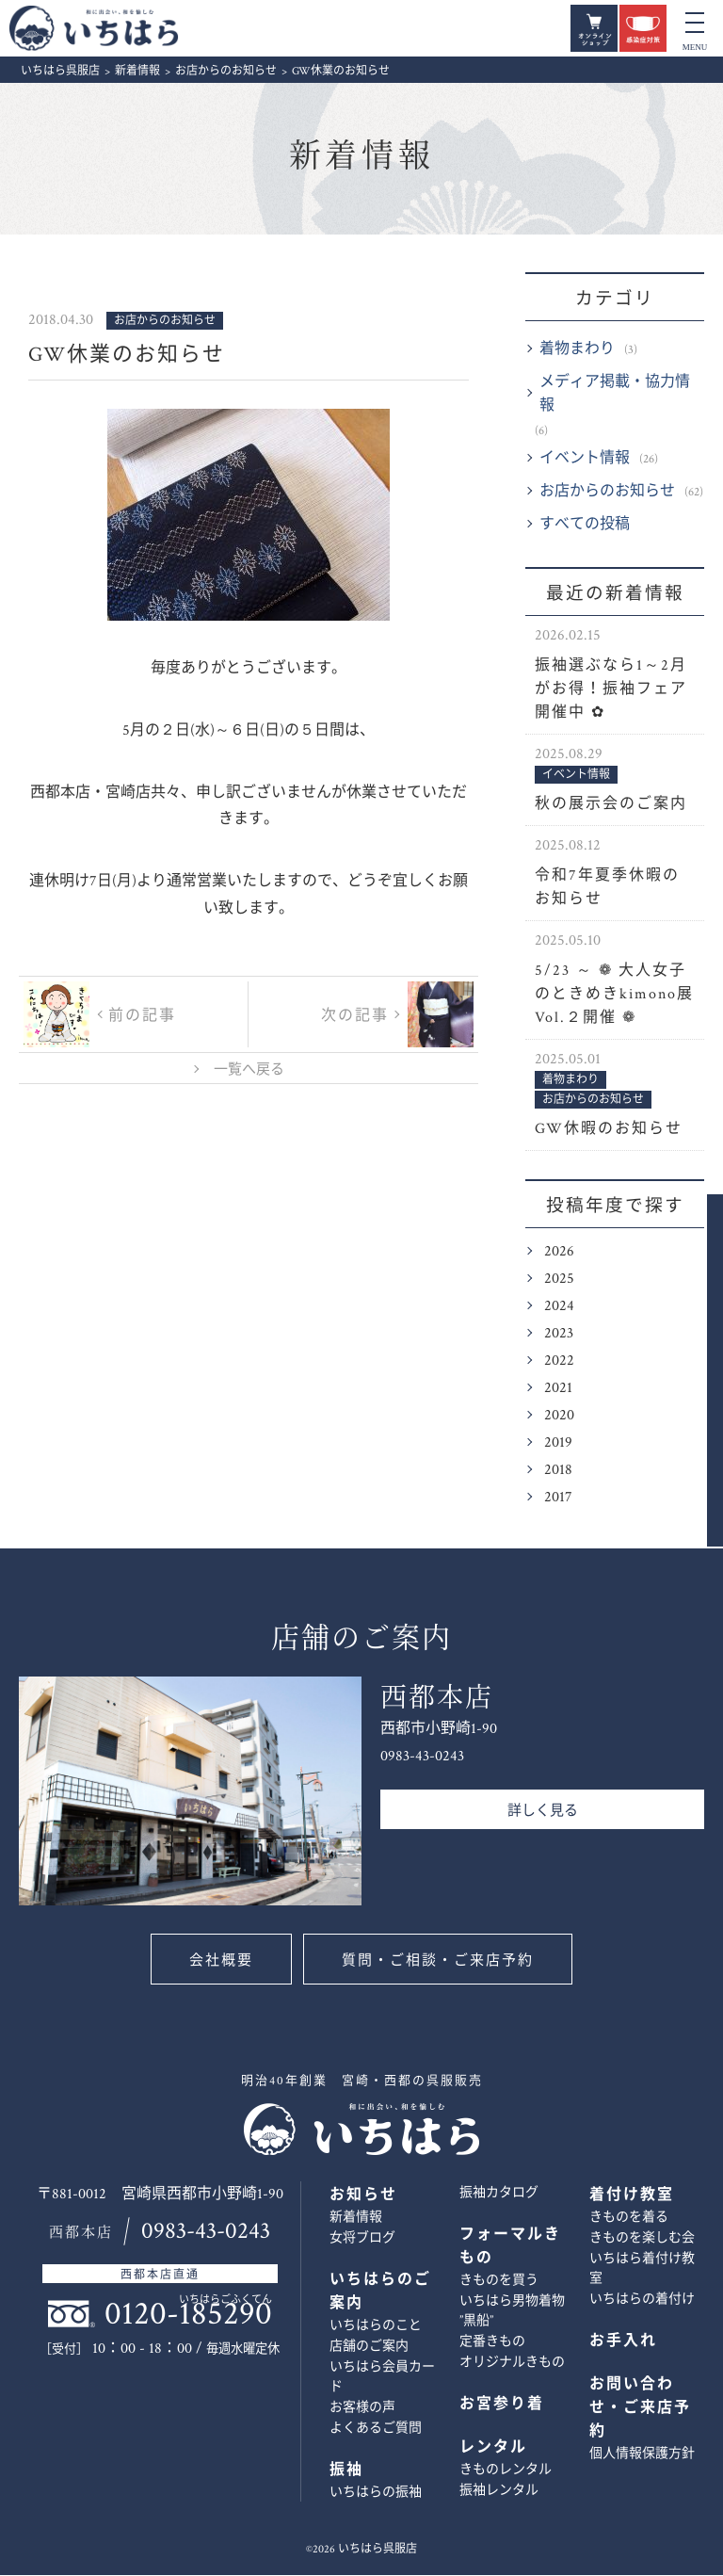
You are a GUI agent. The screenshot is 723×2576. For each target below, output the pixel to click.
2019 (558, 1443)
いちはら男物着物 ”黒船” (512, 2311)
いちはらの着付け (642, 2300)
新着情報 (361, 158)
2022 (559, 1361)
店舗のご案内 (369, 2347)
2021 (558, 1389)
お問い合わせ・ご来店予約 (692, 1382)
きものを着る (628, 2218)
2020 (559, 1416)
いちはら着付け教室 (642, 2269)
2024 (559, 1307)
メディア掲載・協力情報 (614, 394)
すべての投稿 (584, 525)
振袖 (346, 2471)
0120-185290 (188, 2314)
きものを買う (498, 2281)
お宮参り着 (501, 2405)
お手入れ (623, 2342)
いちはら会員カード (382, 2377)
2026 (559, 1252)
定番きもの (492, 2342)
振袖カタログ (498, 2193)
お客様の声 (362, 2408)
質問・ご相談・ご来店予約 (439, 1961)
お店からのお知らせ (607, 492)
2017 (558, 1498)
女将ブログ (362, 2238)
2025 (559, 1279)
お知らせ (363, 2196)
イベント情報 (584, 459)
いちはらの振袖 (375, 2493)
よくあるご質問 (375, 2429)
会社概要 (220, 1961)
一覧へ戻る (249, 1070)
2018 (558, 1471)
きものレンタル (505, 2470)
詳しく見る (542, 1812)
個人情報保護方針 (642, 2454)
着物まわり (577, 350)
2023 (558, 1334)
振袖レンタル (498, 2491)
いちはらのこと (375, 2326)
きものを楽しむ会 (642, 2238)
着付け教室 (631, 2196)
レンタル (493, 2448)
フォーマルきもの (510, 2247)
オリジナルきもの (512, 2363)
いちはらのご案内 (380, 2292)
